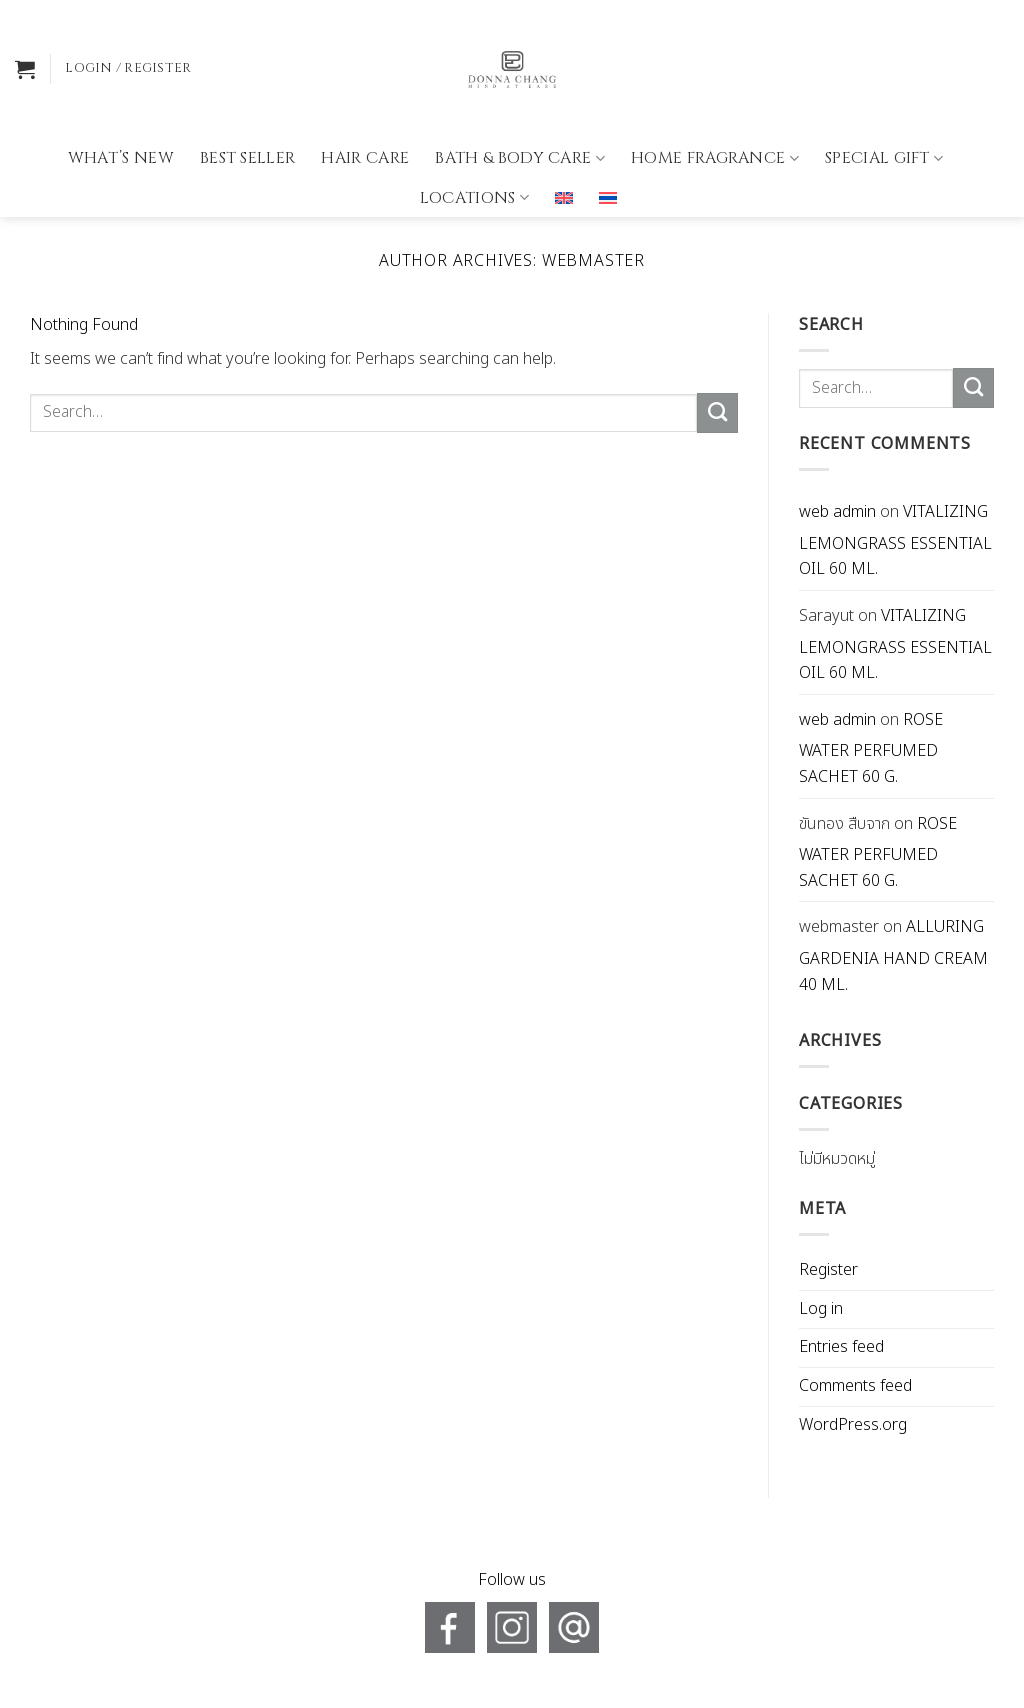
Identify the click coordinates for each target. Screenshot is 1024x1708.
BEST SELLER (248, 100)
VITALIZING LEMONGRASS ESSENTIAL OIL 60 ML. (895, 540)
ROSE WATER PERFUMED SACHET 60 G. (871, 748)
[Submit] (717, 413)
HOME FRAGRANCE (715, 100)
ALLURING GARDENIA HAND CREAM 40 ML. (893, 955)
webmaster (593, 261)
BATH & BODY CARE (520, 100)
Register (828, 1270)
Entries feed (841, 1347)
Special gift (884, 100)
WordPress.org (853, 1425)
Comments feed (855, 1386)
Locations (474, 139)
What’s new (121, 100)
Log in (821, 1309)
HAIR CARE (365, 100)
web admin (837, 512)
